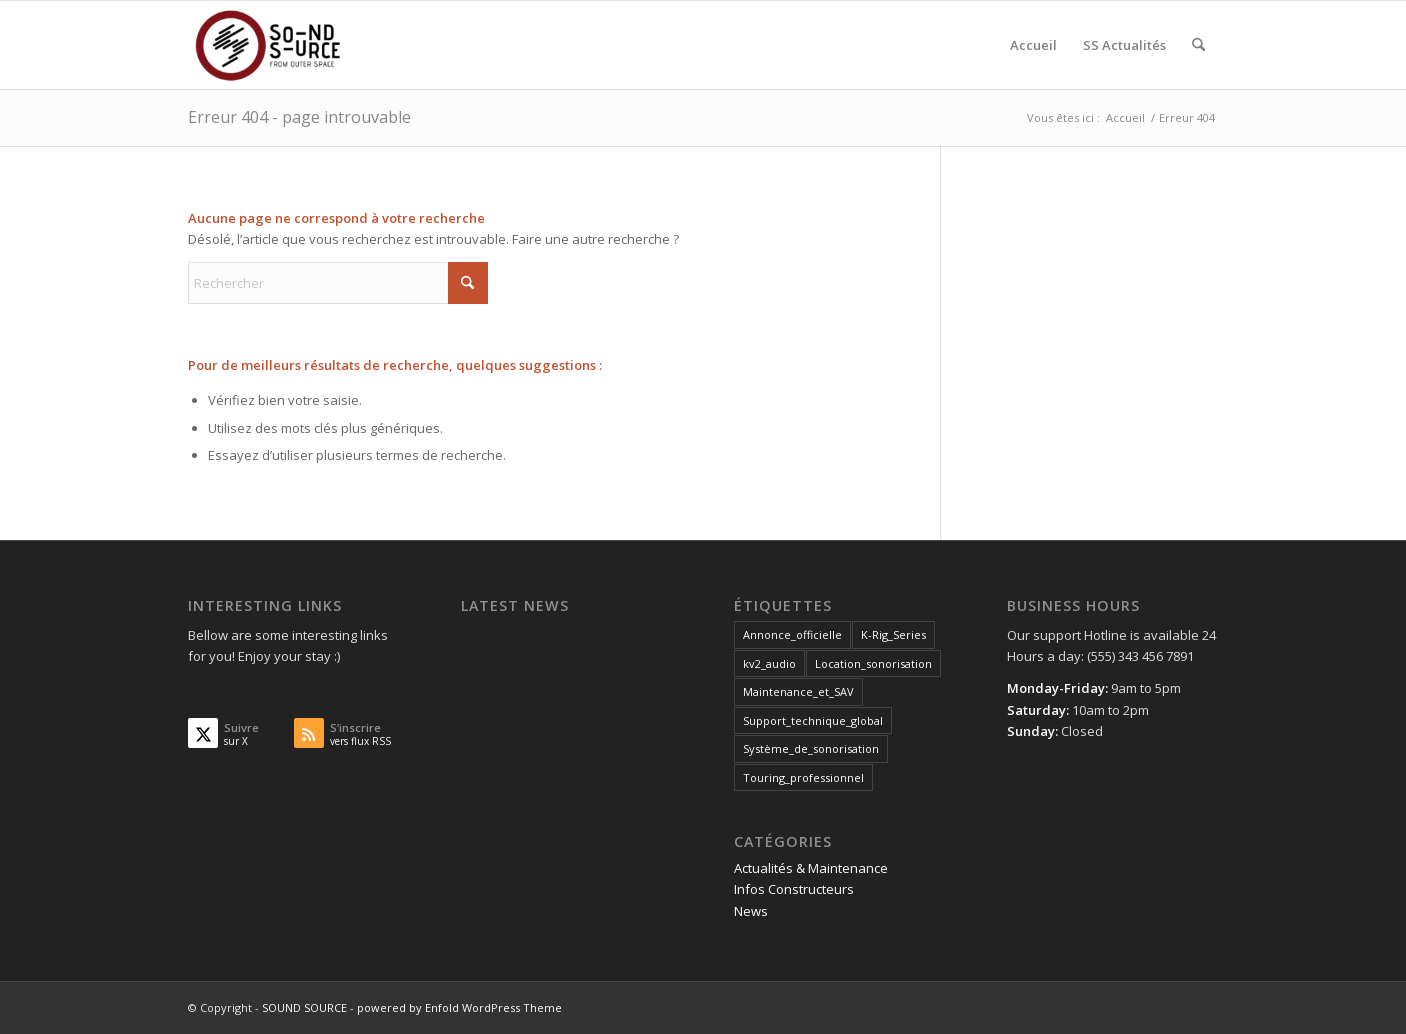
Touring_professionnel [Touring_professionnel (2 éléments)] (803, 777)
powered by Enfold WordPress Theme (459, 1007)
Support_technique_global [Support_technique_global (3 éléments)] (813, 720)
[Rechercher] (1198, 45)
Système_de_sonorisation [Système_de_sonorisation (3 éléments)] (811, 748)
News (751, 911)
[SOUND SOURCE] (283, 45)
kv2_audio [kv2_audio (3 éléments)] (769, 663)
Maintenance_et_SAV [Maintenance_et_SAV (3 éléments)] (798, 691)
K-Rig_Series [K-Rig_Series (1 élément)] (893, 634)
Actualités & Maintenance (811, 868)
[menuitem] (1033, 45)
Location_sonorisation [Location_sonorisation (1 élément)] (873, 663)
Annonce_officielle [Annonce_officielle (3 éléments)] (792, 634)
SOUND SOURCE (304, 1007)
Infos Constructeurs (794, 889)
